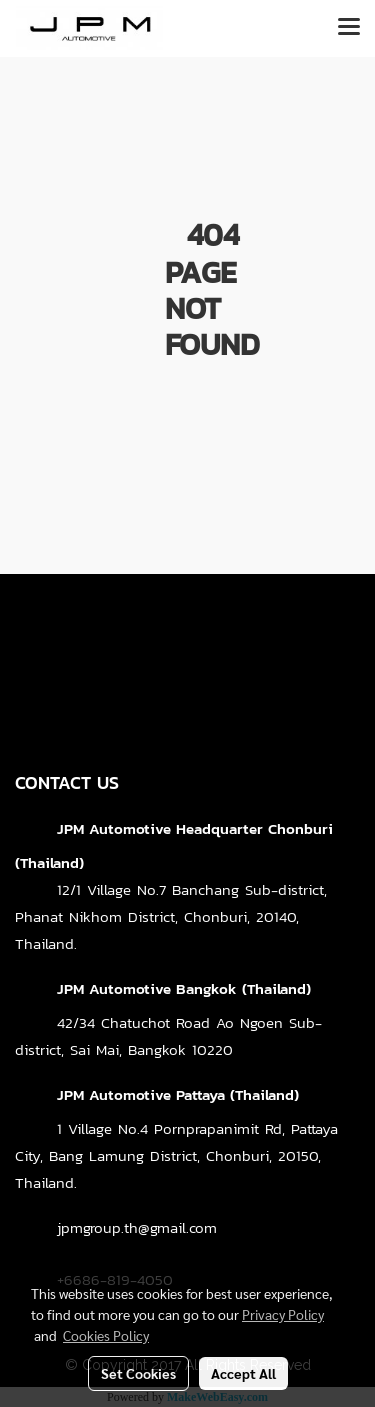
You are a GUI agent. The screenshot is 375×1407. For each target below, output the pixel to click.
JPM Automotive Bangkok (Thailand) (184, 988)
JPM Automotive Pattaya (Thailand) (178, 1094)
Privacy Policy (283, 1314)
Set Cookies (138, 1373)
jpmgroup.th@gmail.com (137, 1227)
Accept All (243, 1373)
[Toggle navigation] (349, 28)
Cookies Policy (106, 1335)
